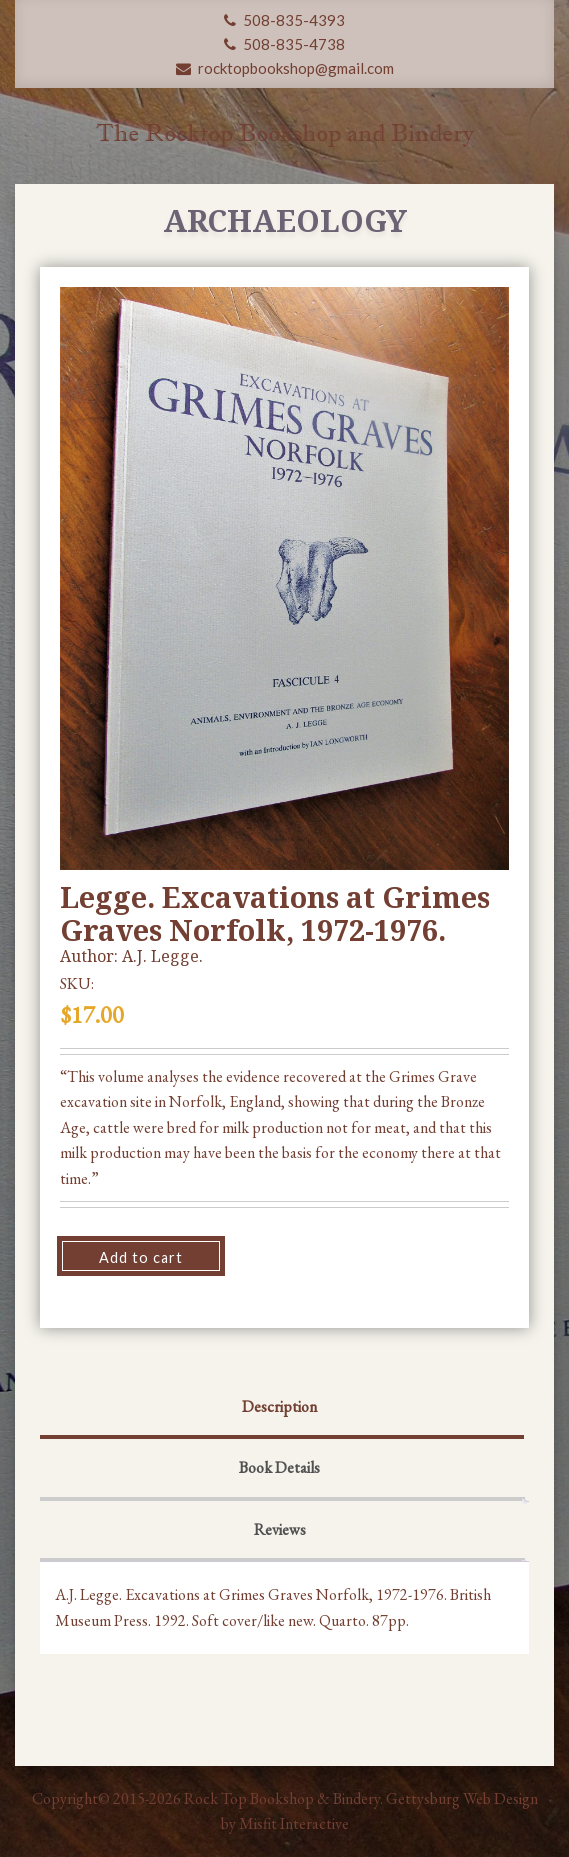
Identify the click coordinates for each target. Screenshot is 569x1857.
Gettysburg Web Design (462, 1798)
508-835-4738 (284, 44)
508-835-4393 (284, 20)
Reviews (280, 1529)
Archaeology (285, 220)
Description (279, 1406)
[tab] (279, 1409)
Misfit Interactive (294, 1823)
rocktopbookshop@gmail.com (285, 68)
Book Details (279, 1467)
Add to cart (141, 1257)
